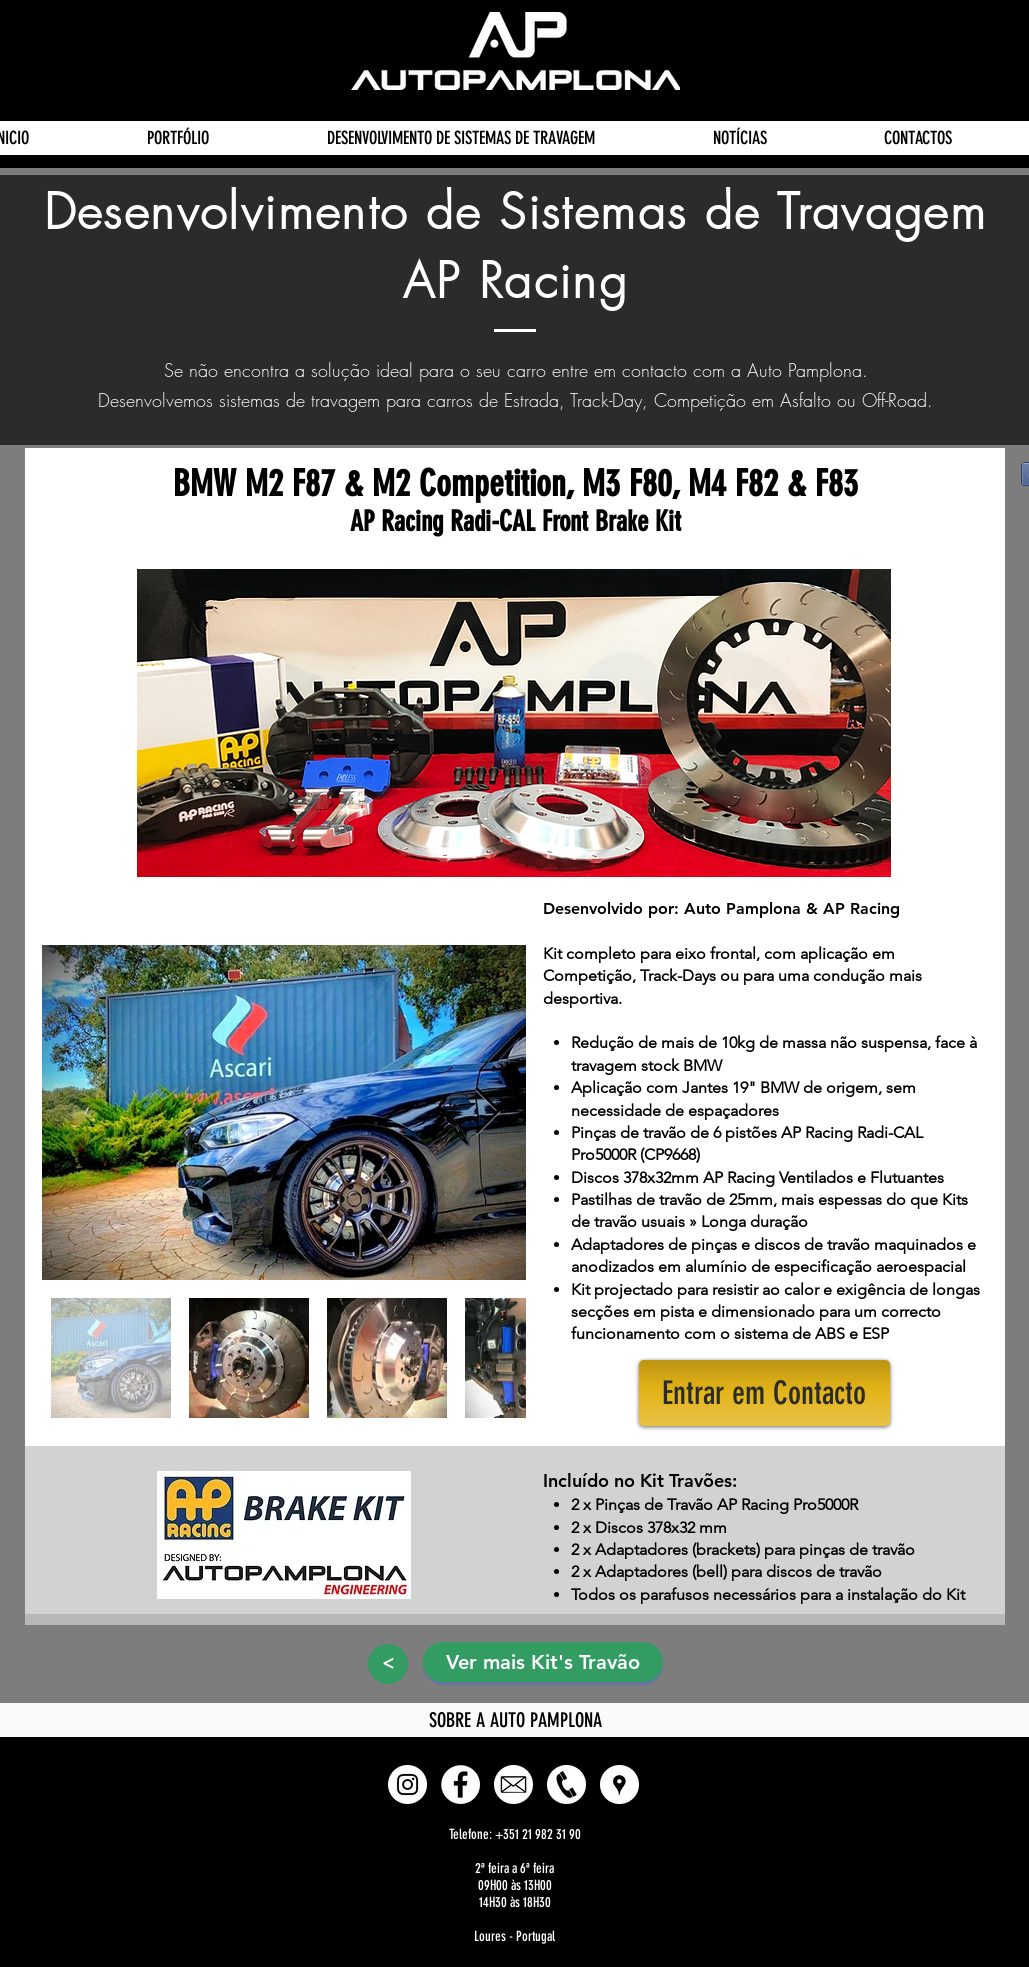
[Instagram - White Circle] (407, 1784)
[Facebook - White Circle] (460, 1784)
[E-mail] (513, 1784)
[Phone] (566, 1784)
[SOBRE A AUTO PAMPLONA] (516, 1720)
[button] (764, 1393)
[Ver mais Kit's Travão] (543, 1662)
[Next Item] (488, 1112)
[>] (388, 1664)
